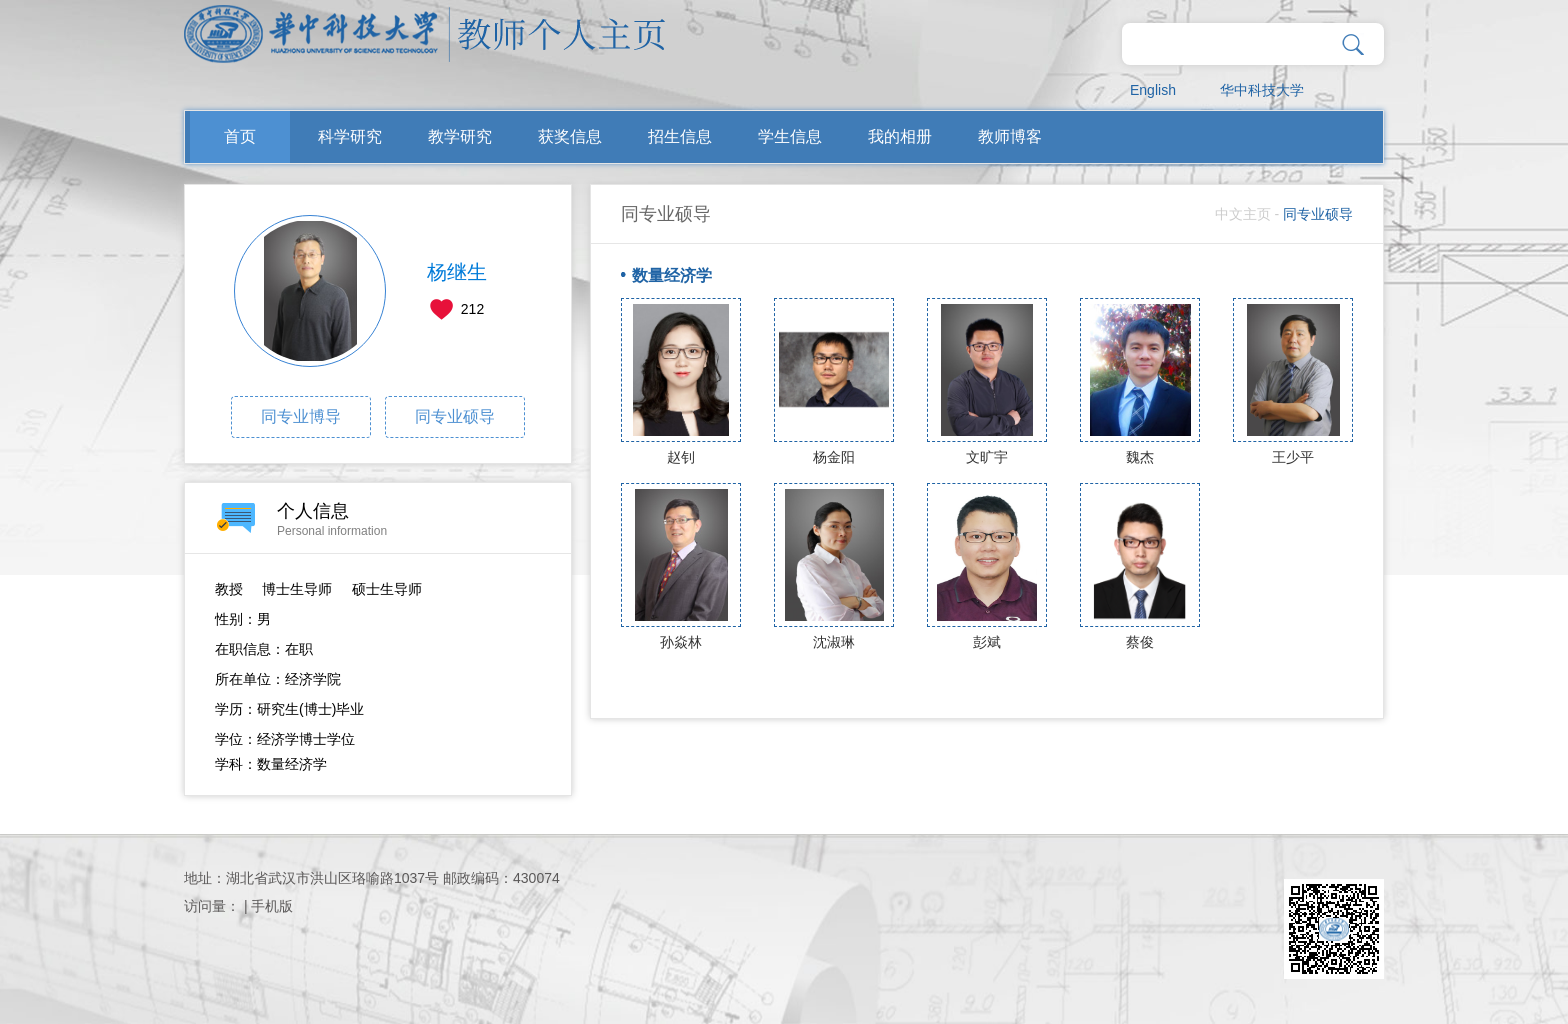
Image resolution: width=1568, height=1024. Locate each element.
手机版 (272, 906)
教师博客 (1010, 136)
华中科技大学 (1262, 90)
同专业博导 (301, 416)
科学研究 (350, 136)
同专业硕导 (455, 416)
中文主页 (1243, 214)
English (1153, 90)
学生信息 (790, 136)
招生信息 (680, 136)
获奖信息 (570, 136)
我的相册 (900, 136)
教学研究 (460, 136)
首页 (240, 136)
